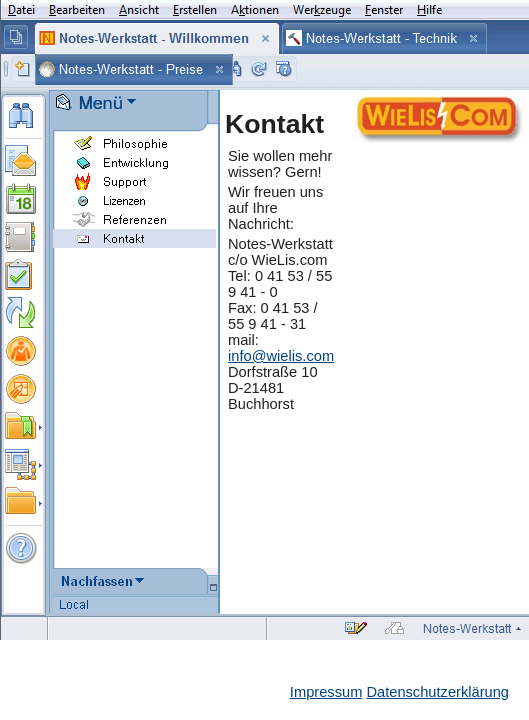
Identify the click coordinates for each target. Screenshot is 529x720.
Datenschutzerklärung (437, 692)
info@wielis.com (281, 356)
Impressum (326, 692)
